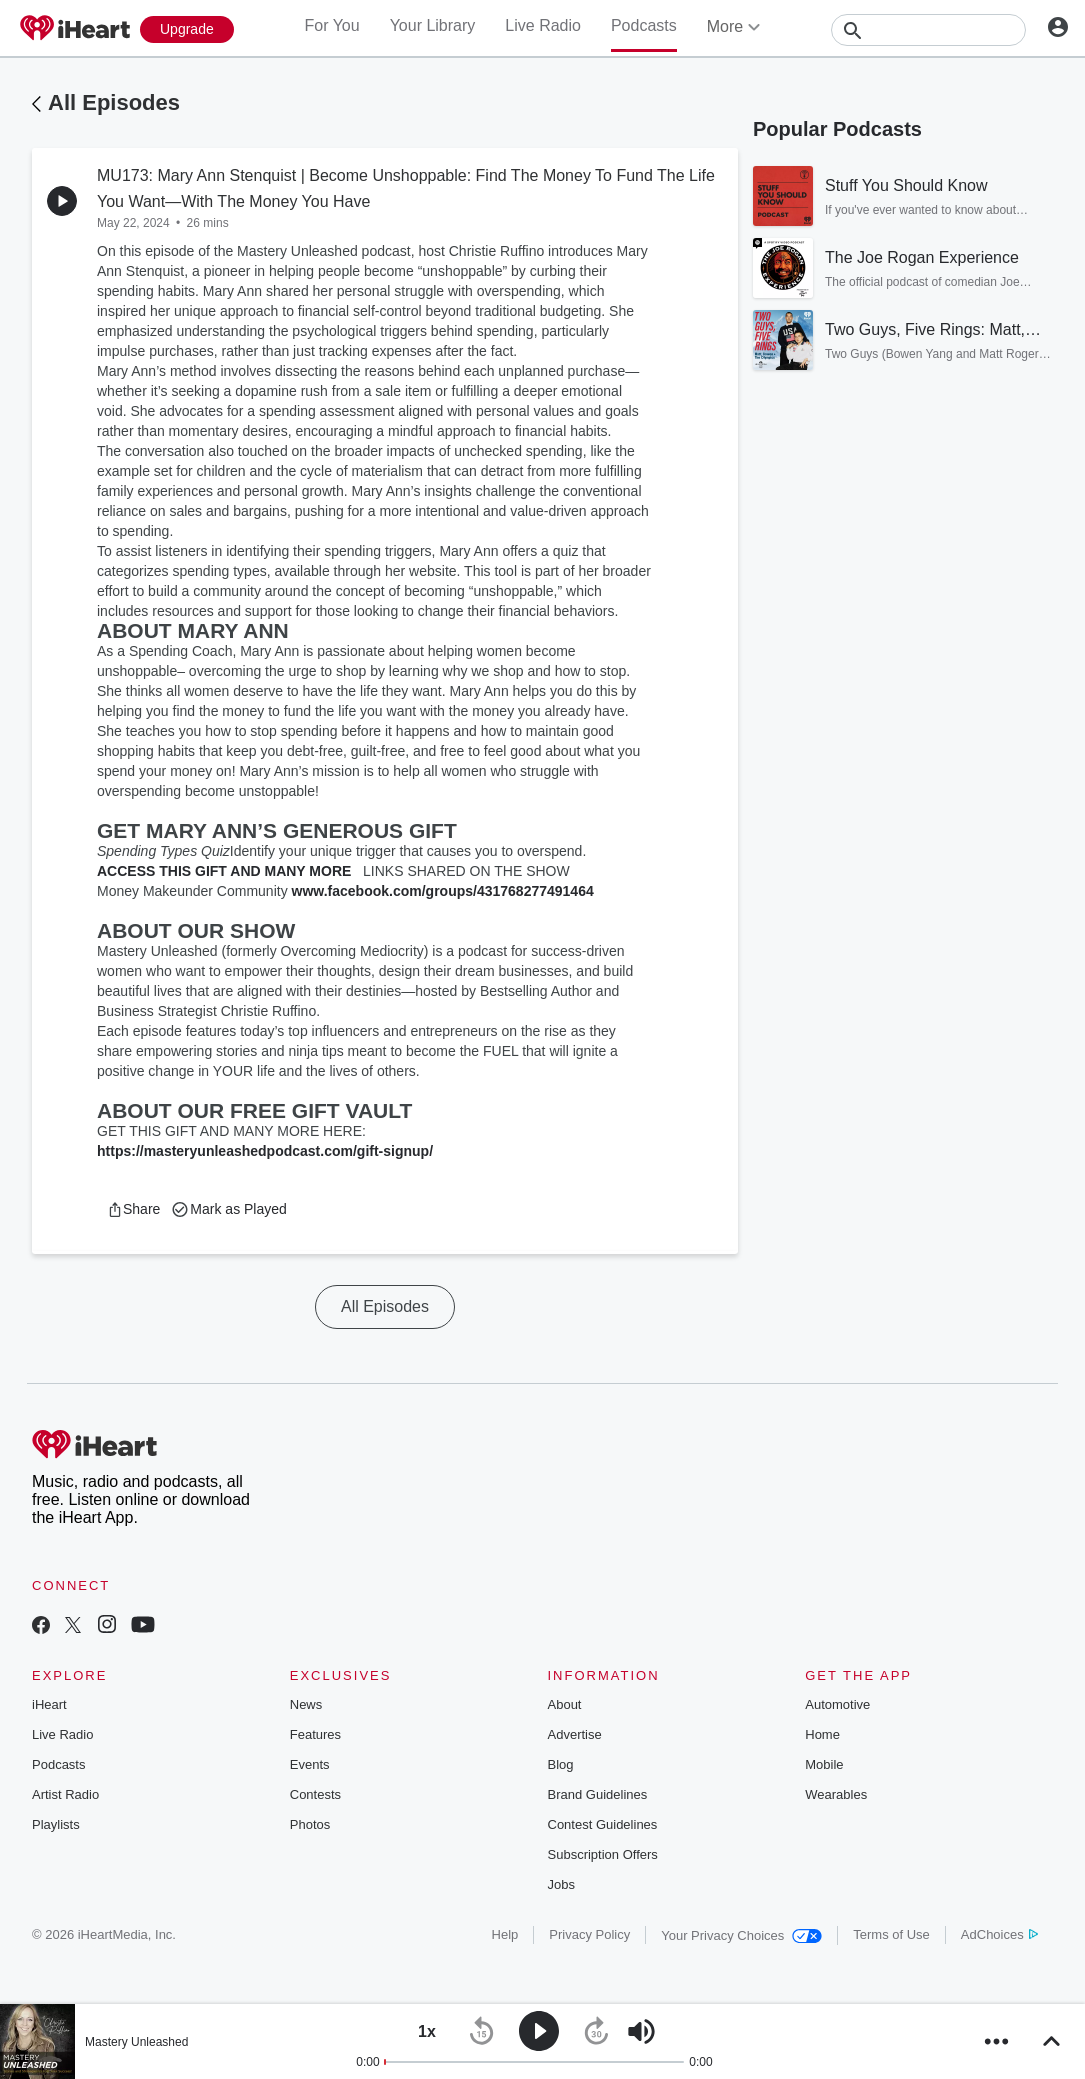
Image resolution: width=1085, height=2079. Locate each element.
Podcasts (644, 25)
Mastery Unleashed (136, 2042)
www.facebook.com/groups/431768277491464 (443, 891)
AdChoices (999, 1934)
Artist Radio (65, 1794)
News (306, 1704)
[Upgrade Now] (187, 29)
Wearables (836, 1794)
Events (310, 1764)
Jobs (561, 1884)
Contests (315, 1794)
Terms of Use (891, 1934)
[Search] (928, 30)
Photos (310, 1824)
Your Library (433, 25)
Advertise (575, 1734)
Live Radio (543, 25)
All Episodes (114, 102)
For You (331, 25)
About (565, 1704)
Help (505, 1934)
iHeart (49, 1704)
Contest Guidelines (603, 1824)
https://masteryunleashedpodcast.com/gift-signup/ (265, 1151)
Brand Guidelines (598, 1794)
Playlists (56, 1824)
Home (822, 1734)
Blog (561, 1764)
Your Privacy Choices (741, 1935)
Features (315, 1734)
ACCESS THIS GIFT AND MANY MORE (224, 871)
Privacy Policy (589, 1934)
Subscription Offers (603, 1854)
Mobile (824, 1764)
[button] (133, 1209)
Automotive (837, 1704)
